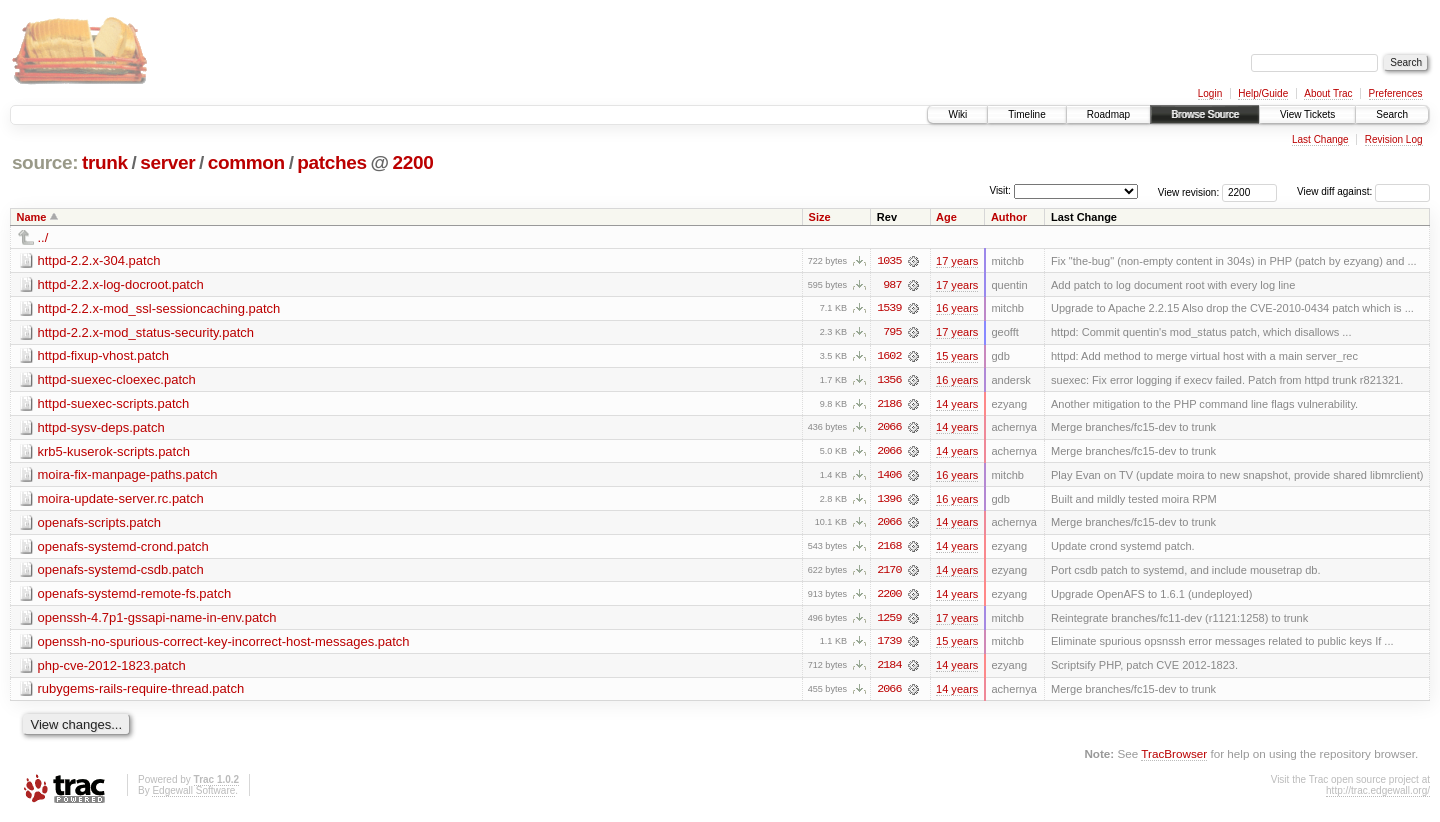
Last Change (1320, 139)
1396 (889, 501)
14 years (957, 405)
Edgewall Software (193, 794)
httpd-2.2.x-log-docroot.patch (121, 284)
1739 (889, 645)
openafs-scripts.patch (100, 524)
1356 (889, 381)
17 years (957, 261)
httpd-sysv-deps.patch (101, 428)
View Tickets (1307, 114)
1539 (889, 309)
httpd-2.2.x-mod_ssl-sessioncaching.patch (159, 308)
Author (1009, 217)
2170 (889, 573)
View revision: (1189, 191)
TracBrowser (1174, 757)
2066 (889, 429)
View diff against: (1363, 191)
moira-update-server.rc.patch (121, 500)
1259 (889, 621)
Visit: (1000, 190)
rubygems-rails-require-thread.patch (141, 692)
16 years (957, 309)
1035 (889, 261)
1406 (889, 477)
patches (331, 162)
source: (45, 162)
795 (892, 333)
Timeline (1026, 114)
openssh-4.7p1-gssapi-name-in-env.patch (157, 620)
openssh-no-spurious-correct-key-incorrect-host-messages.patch (224, 644)
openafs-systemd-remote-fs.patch (135, 596)
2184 (889, 669)
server (167, 162)
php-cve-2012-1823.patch (112, 668)
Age (946, 217)
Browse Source (1205, 114)
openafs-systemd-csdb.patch (121, 572)
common (246, 162)
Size (820, 217)
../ (43, 237)
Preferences (1396, 93)
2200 (413, 162)
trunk (105, 162)
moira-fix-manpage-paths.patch (128, 476)
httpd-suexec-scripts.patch (114, 404)
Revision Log (1394, 139)
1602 (889, 357)
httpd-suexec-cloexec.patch (117, 380)
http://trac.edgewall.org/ (1378, 794)
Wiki (957, 114)
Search (1392, 114)
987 (892, 285)
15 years (957, 357)
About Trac (1328, 93)
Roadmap (1108, 114)
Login (1210, 93)
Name (32, 217)
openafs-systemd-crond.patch (123, 548)
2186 (889, 405)
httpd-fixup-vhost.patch (104, 356)
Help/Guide (1263, 93)
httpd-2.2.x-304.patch (99, 260)
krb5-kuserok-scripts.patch (114, 452)
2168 (889, 549)
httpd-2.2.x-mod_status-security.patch (146, 332)
